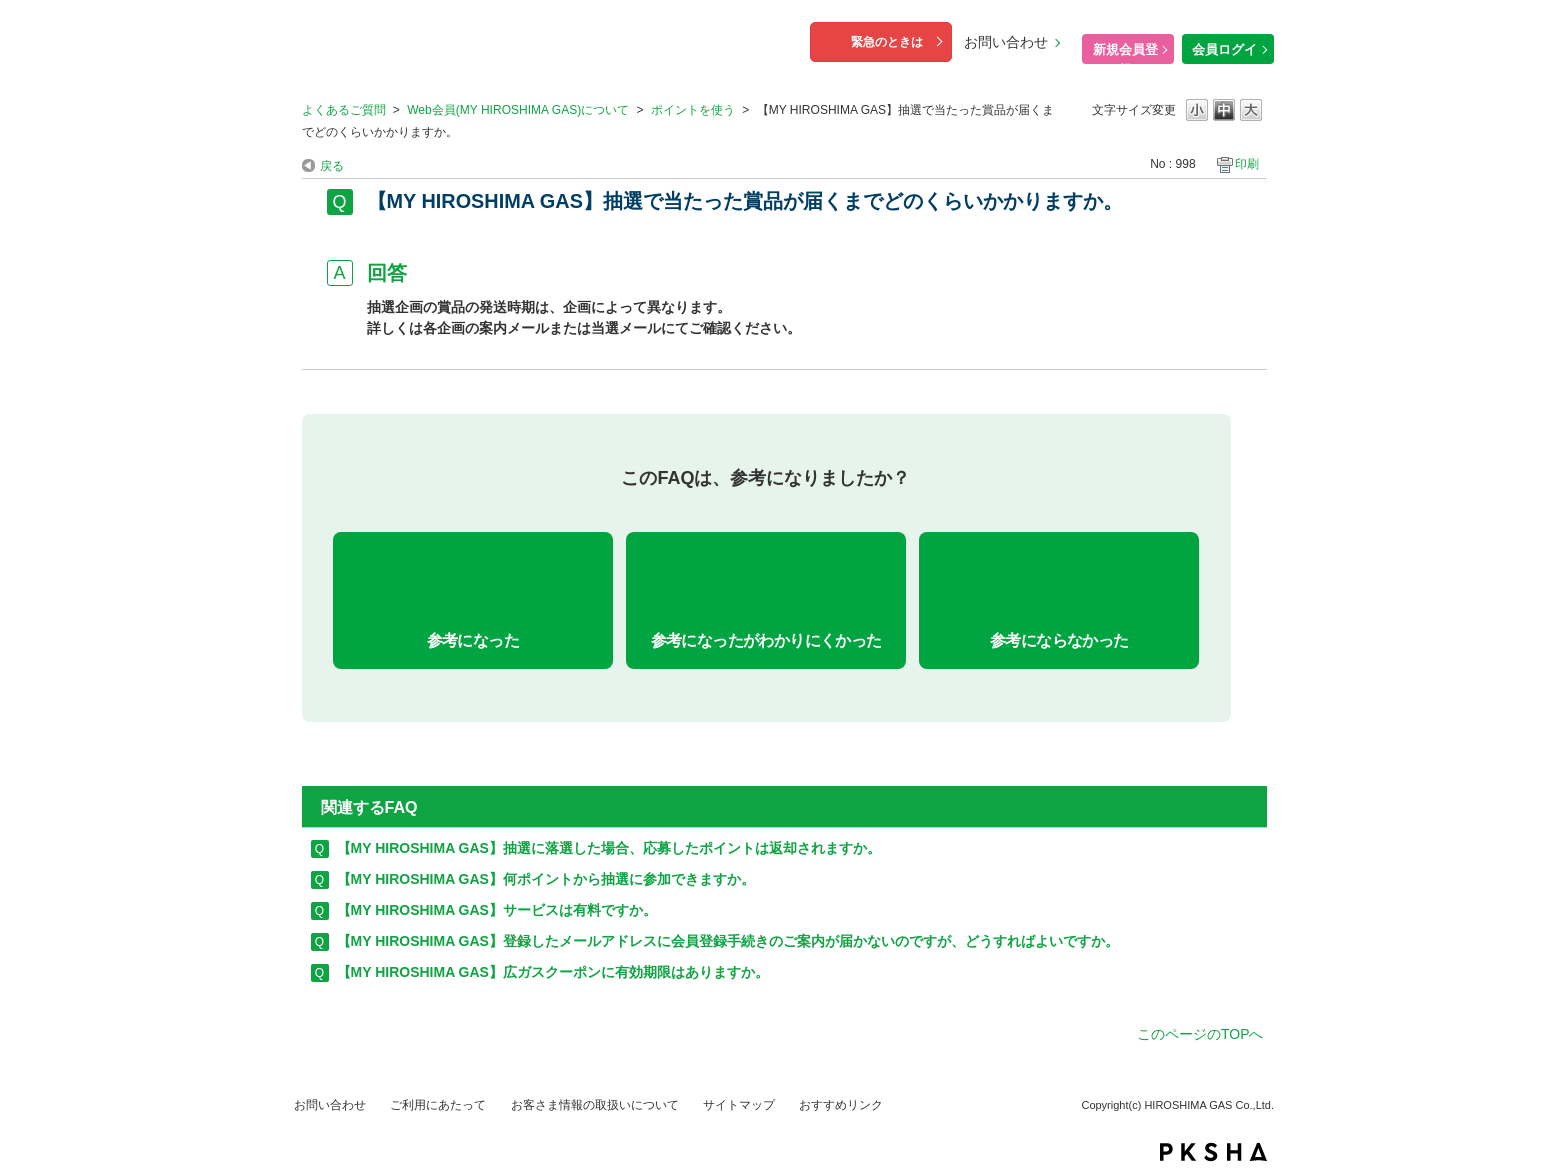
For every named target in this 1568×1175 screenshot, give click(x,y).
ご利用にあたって (438, 1105)
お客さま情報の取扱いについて (595, 1105)
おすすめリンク (841, 1105)
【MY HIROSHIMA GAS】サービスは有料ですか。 (497, 910)
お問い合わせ (1006, 42)
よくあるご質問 (344, 110)
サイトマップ (739, 1105)
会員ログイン (1224, 53)
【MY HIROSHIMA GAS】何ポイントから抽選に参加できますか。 (546, 879)
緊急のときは (887, 42)
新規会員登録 (1125, 53)
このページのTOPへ (1200, 1034)
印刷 (1247, 164)
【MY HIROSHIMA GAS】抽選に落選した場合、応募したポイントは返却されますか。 (609, 848)
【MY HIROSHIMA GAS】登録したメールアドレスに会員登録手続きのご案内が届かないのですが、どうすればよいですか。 (728, 941)
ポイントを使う (693, 110)
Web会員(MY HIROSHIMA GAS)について (518, 110)
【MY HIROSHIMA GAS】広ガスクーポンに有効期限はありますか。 (553, 972)
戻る (332, 166)
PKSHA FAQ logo (1213, 1152)
